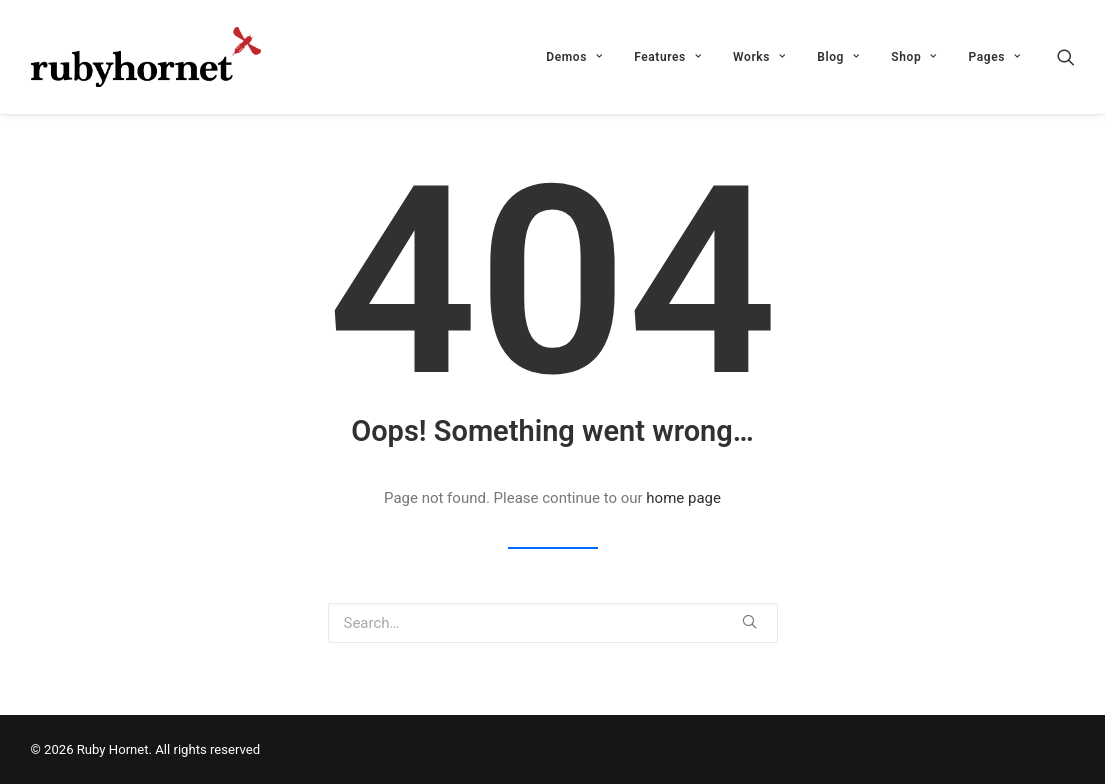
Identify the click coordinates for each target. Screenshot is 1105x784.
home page (683, 498)
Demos (574, 57)
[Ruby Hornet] (146, 57)
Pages (994, 57)
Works (759, 57)
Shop (913, 57)
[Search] (1066, 57)
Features (667, 57)
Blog (838, 57)
